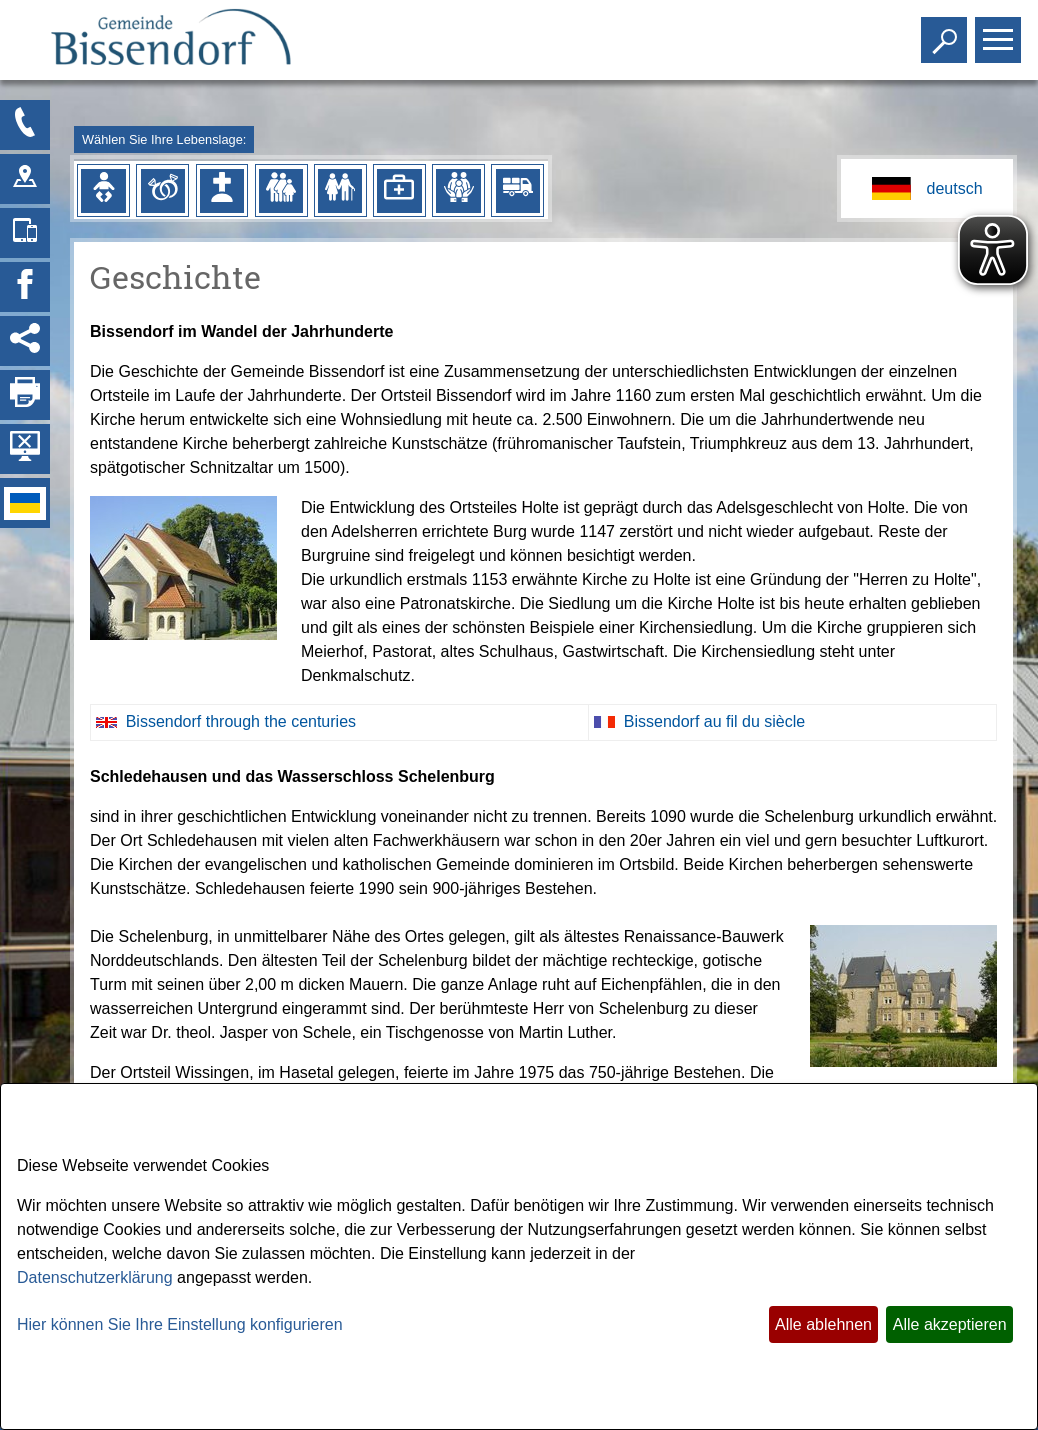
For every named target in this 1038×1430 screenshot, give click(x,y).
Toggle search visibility (946, 31)
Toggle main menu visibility (1000, 31)
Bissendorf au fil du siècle (714, 721)
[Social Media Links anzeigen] (25, 341)
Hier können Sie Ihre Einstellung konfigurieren (180, 1324)
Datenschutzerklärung (95, 1277)
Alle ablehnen (823, 1324)
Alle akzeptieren (950, 1324)
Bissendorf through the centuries (241, 721)
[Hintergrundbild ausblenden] (25, 449)
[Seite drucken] (25, 395)
